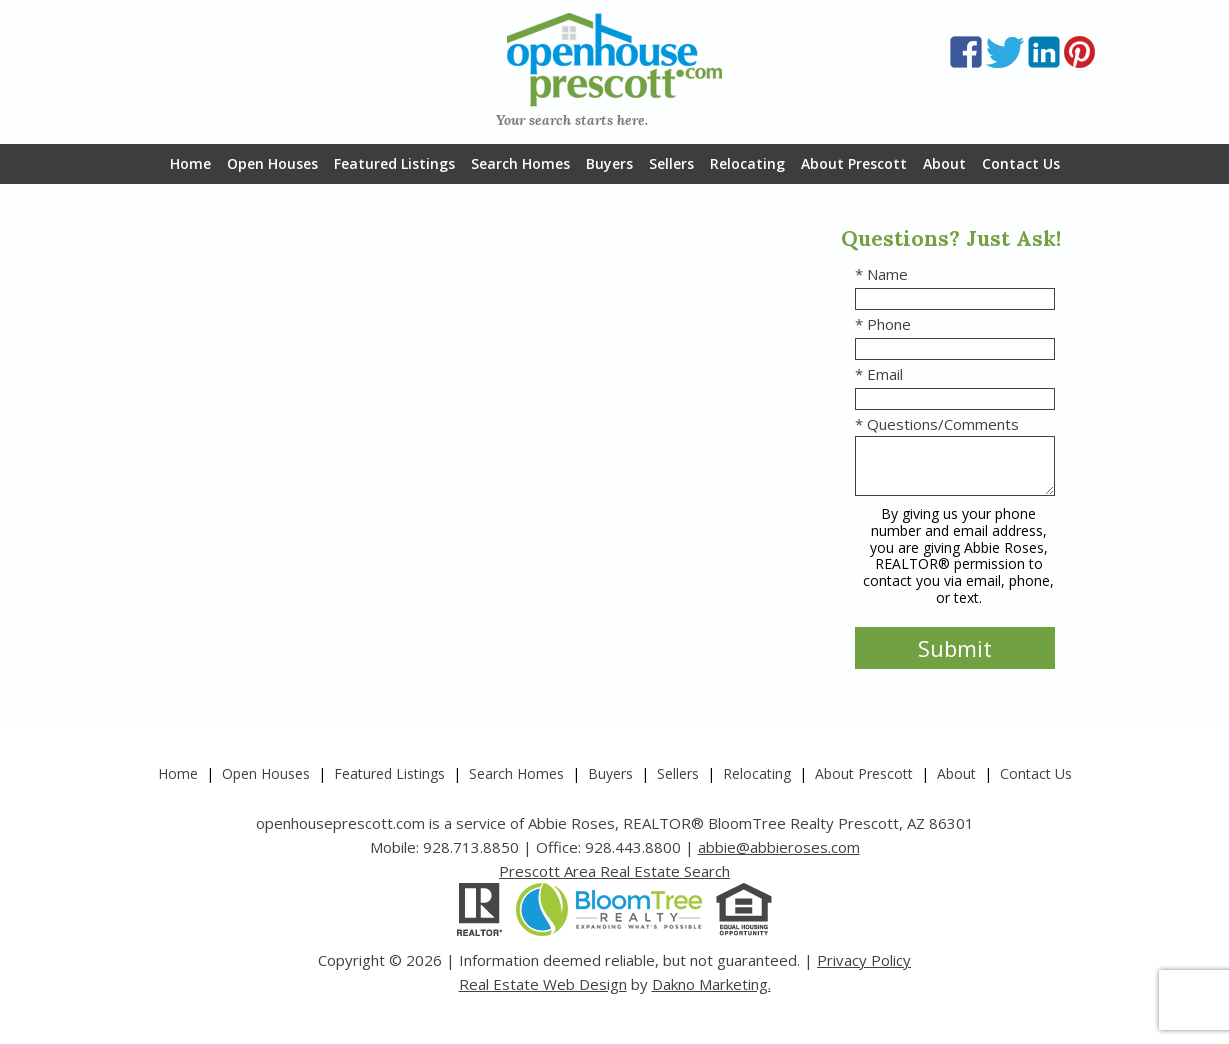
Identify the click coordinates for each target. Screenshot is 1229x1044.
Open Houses (272, 163)
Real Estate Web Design (543, 984)
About (944, 163)
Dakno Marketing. (711, 984)
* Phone (883, 324)
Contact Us (1021, 163)
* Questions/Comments (937, 424)
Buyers (609, 163)
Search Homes (520, 163)
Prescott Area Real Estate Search (614, 871)
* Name (881, 274)
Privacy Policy (864, 960)
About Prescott (854, 163)
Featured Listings (394, 163)
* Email (879, 374)
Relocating (747, 163)
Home (190, 163)
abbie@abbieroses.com (779, 847)
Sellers (671, 163)
